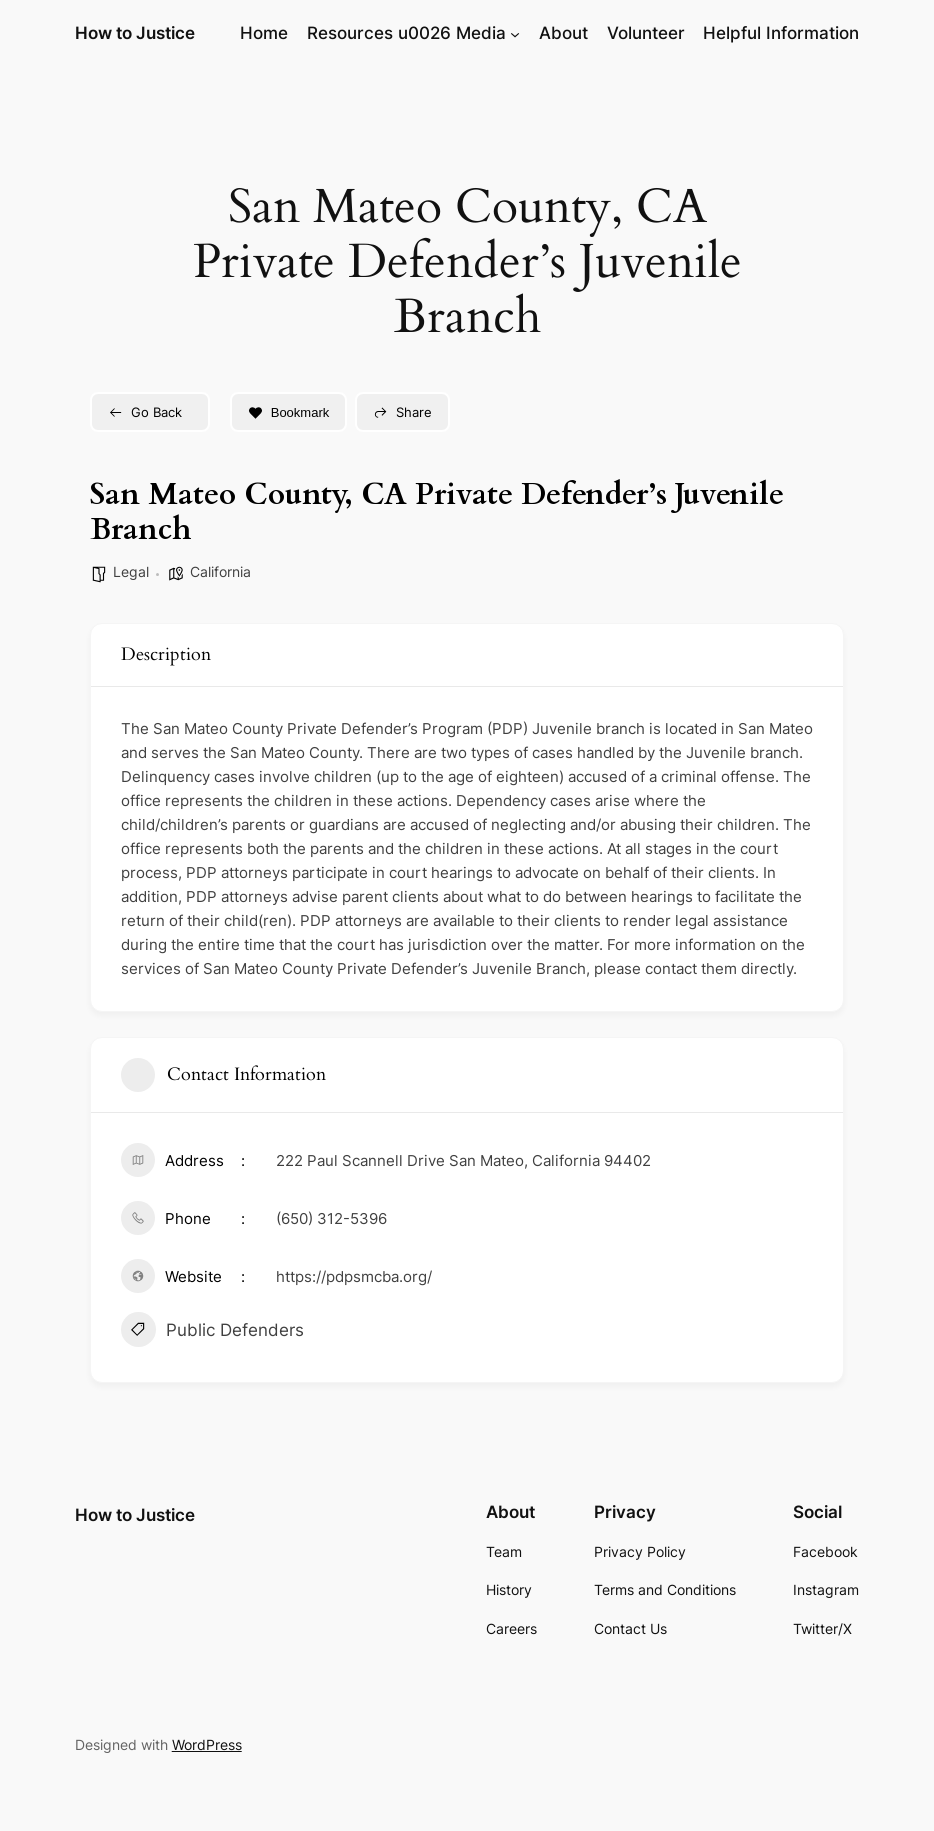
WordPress (207, 1744)
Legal (131, 571)
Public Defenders (212, 1332)
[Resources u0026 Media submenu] (515, 33)
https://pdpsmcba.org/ (354, 1276)
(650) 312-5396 (331, 1218)
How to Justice (135, 32)
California (220, 571)
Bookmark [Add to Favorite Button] (289, 412)
